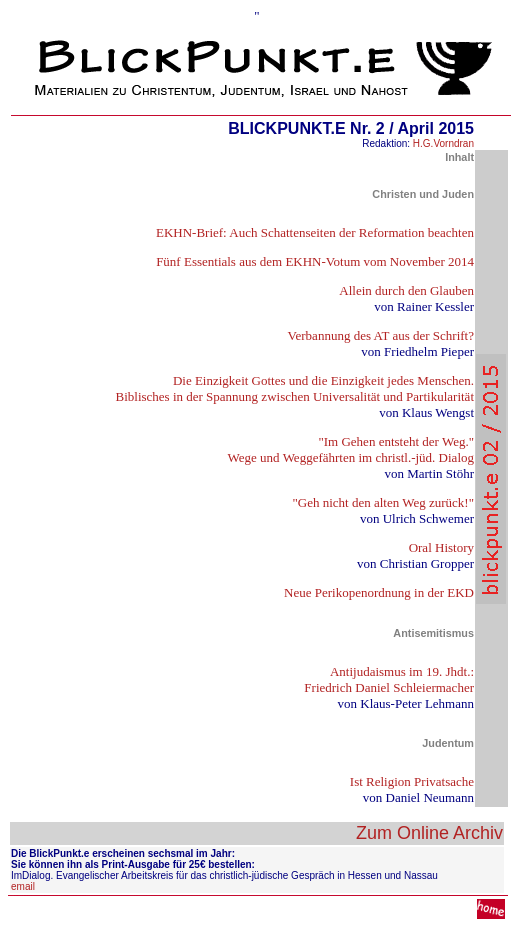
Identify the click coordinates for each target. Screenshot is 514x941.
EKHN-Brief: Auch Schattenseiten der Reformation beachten (315, 232)
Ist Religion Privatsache (412, 781)
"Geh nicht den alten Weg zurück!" (383, 502)
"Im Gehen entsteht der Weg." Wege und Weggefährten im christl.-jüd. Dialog (351, 449)
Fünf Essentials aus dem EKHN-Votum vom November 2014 (315, 261)
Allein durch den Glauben (406, 290)
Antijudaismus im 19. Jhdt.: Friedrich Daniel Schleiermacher (389, 679)
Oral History (441, 547)
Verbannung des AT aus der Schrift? (381, 335)
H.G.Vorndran (443, 143)
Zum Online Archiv (429, 833)
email (23, 886)
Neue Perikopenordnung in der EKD (379, 592)
